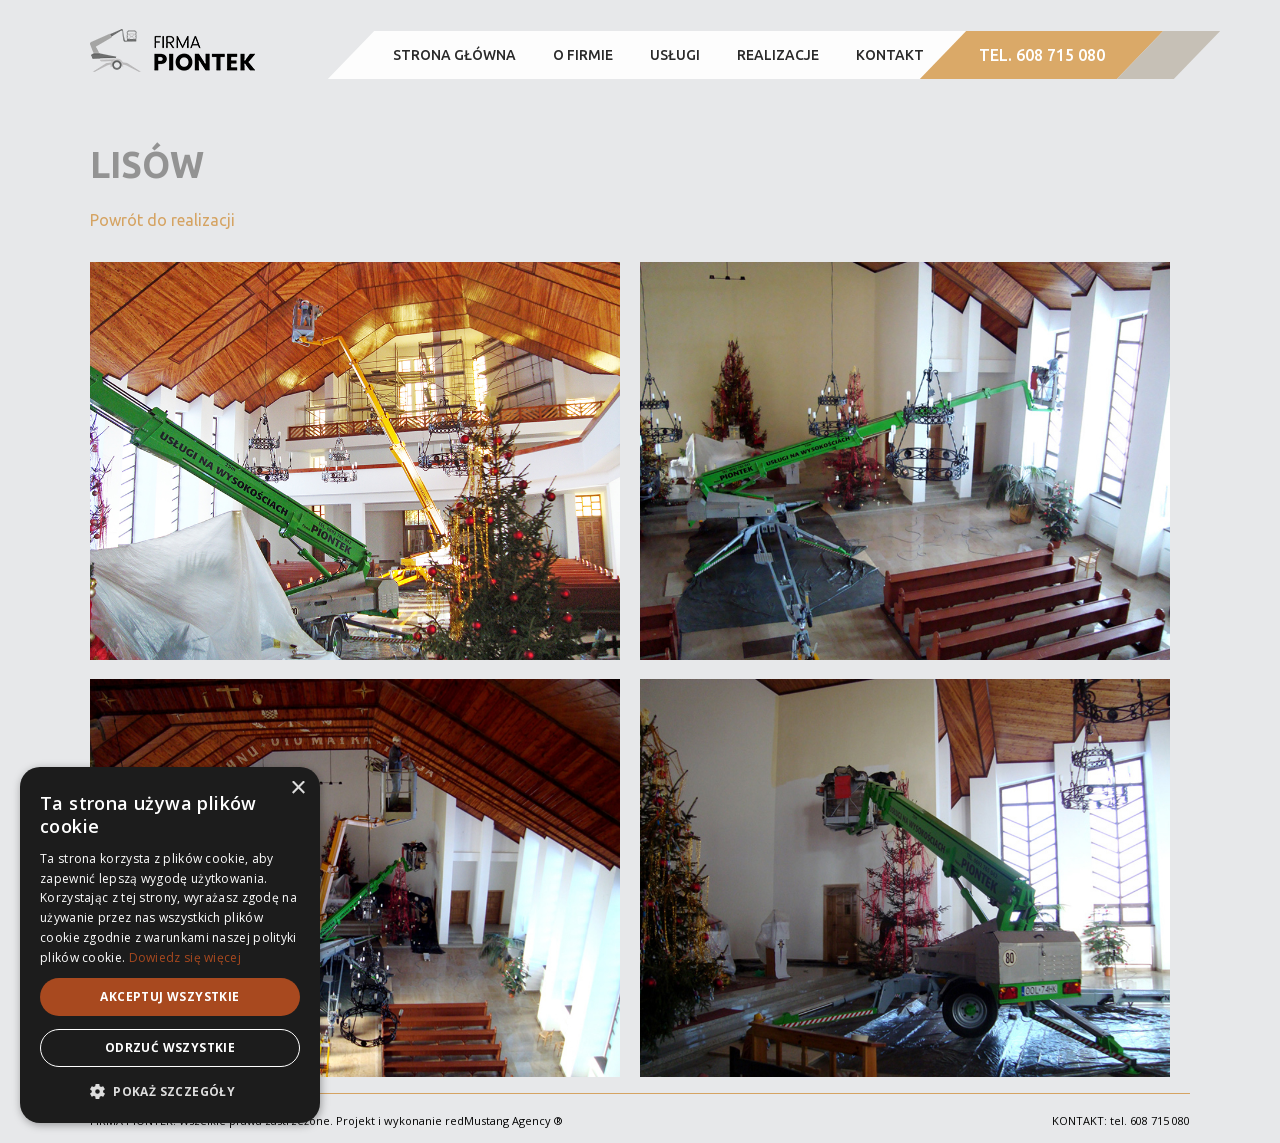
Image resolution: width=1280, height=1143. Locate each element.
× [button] (297, 788)
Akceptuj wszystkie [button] (169, 996)
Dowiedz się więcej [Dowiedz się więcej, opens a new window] (185, 957)
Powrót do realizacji (162, 220)
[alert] (170, 945)
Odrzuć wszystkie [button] (170, 1047)
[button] (170, 1091)
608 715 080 (1160, 1120)
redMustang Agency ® (504, 1120)
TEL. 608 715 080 (1042, 55)
